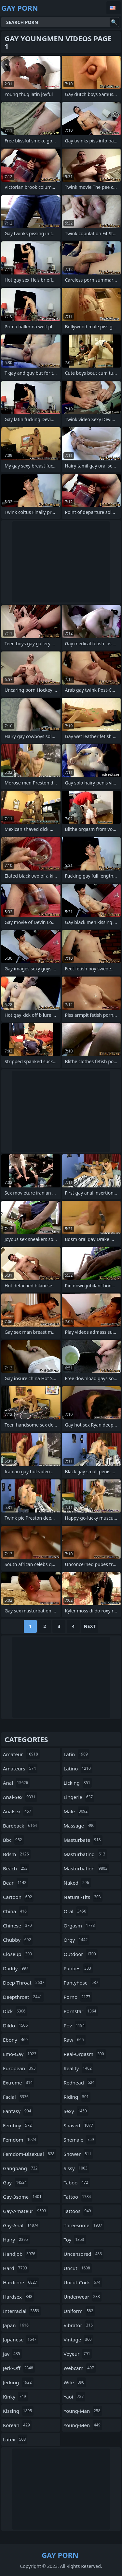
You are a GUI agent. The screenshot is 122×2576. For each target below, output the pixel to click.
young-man (83, 2411)
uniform (79, 2311)
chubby (18, 1940)
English (113, 7)
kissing (18, 2411)
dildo (16, 2025)
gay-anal (21, 2225)
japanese (20, 2339)
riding (77, 2097)
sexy (76, 2111)
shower (78, 2154)
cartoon (18, 1897)
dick (15, 2011)
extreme (18, 2082)
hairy (16, 2239)
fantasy (18, 2111)
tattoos (78, 2211)
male (76, 1811)
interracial (22, 2311)
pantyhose (82, 1982)
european (20, 2068)
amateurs (20, 1768)
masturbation (86, 1868)
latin (76, 1754)
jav (12, 2354)
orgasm (80, 1925)
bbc (13, 1840)
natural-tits (83, 1897)
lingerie (79, 1797)
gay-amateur (25, 2211)
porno (78, 1997)
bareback (21, 1825)
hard (16, 2268)
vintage (78, 2339)
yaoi (75, 2396)
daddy (16, 1968)
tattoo (78, 2197)
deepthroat (23, 1997)
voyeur (78, 2354)
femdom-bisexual (29, 2154)
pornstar (81, 2011)
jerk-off (19, 2368)
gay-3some (23, 2197)
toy (75, 2239)
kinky (15, 2396)
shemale (80, 2140)
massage (80, 1825)
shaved (79, 2125)
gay (15, 2182)
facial (16, 2097)
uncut (78, 2268)
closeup (18, 1954)
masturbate (83, 1840)
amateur (21, 1754)
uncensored (84, 2254)
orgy (76, 1940)
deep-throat (24, 1982)
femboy (18, 2125)
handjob (20, 2254)
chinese (18, 1925)
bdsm (17, 1854)
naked (77, 1883)
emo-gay (20, 2054)
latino (78, 1768)
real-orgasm (85, 2054)
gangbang (21, 2168)
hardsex (18, 2297)
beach (16, 1868)
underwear (83, 2297)
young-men (83, 2425)
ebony (16, 2040)
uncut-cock (83, 2282)
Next (90, 1626)
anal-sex (20, 1797)
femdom (20, 2140)
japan (16, 2325)
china (15, 1911)
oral (76, 1911)
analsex (18, 1811)
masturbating (85, 1854)
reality (78, 2068)
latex (15, 2439)
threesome (84, 2225)
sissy (76, 2168)
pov (75, 2025)
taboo (77, 2182)
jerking (18, 2382)
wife (75, 2382)
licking (78, 1783)
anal (16, 1783)
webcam (80, 2368)
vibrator (79, 2325)
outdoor (81, 1954)
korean (17, 2425)
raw (75, 2040)
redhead (80, 2082)
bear (15, 1883)
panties (78, 1968)
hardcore (21, 2282)
